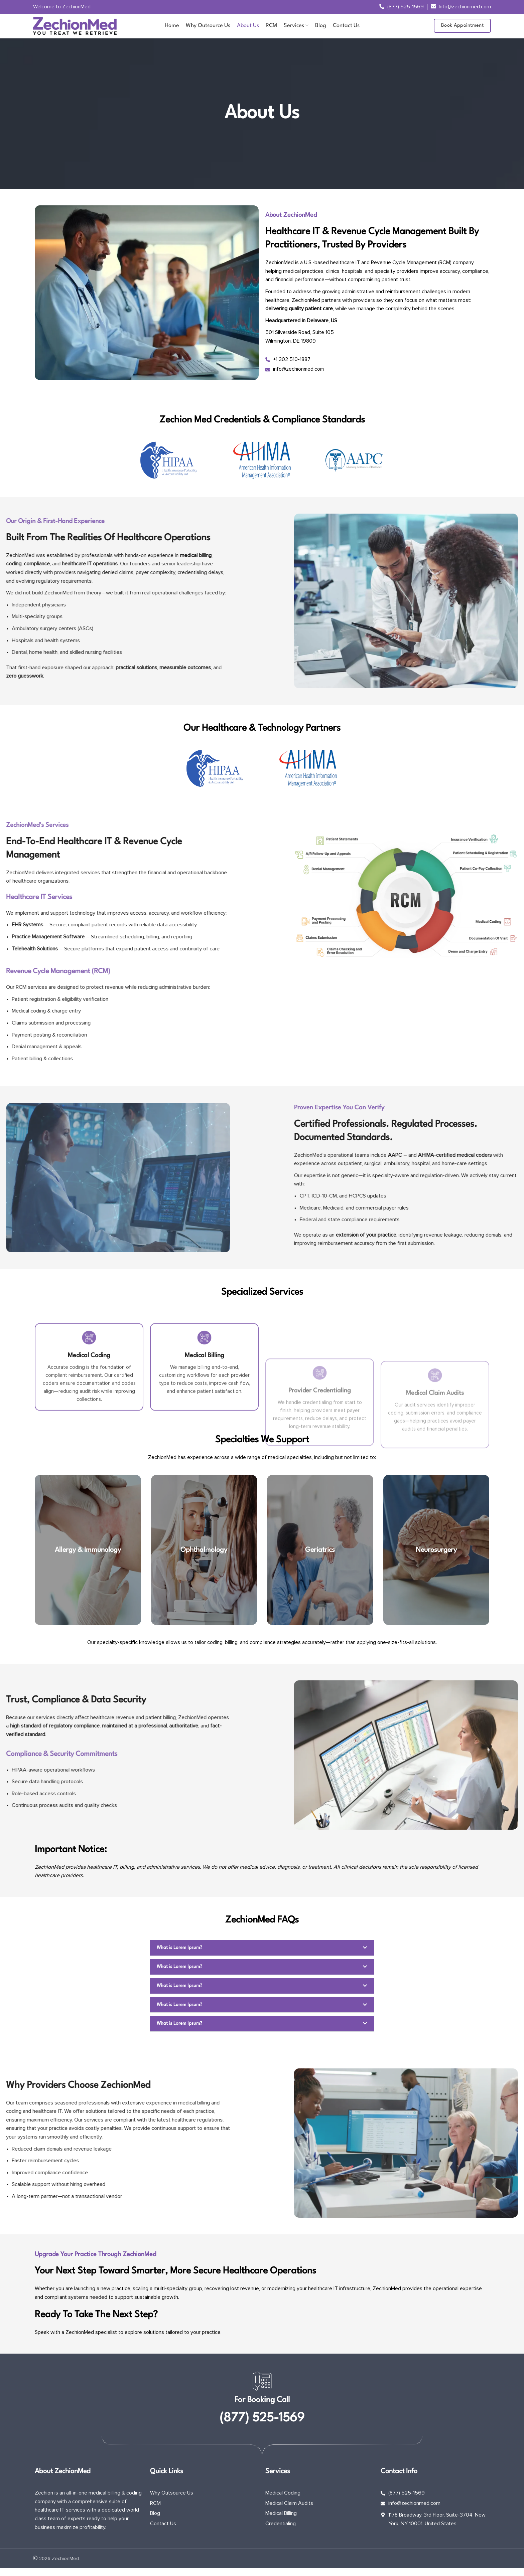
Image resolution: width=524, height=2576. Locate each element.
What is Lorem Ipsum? (181, 1958)
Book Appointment (462, 31)
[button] (262, 1959)
